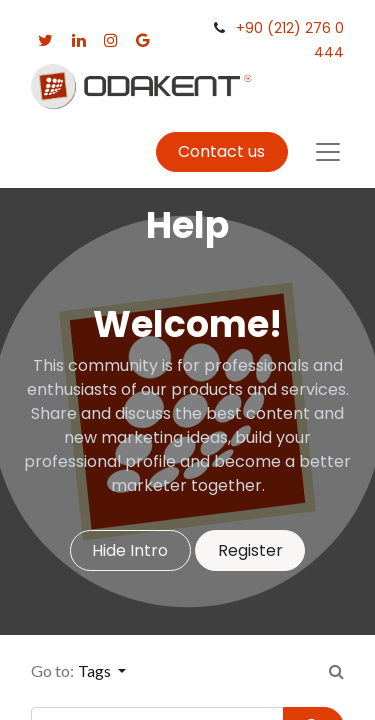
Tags (96, 670)
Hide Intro (130, 550)
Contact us (221, 151)
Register (250, 550)
